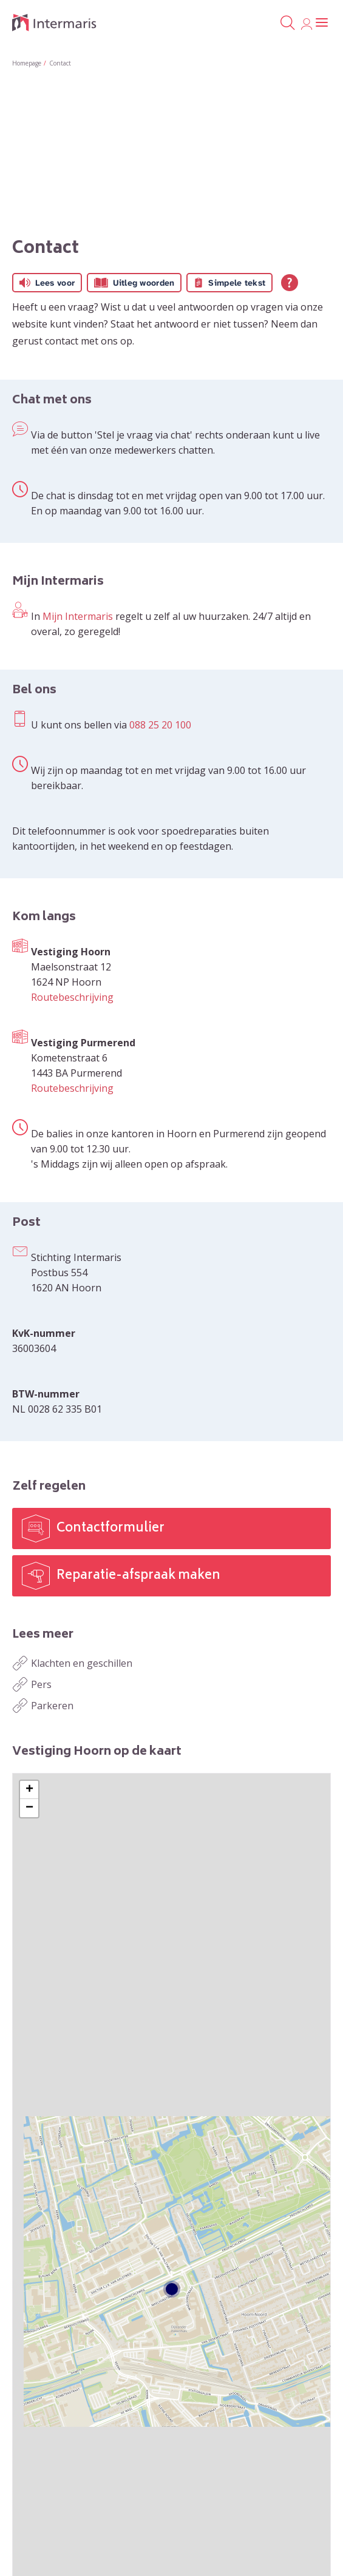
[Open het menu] (322, 23)
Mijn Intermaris (77, 616)
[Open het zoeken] (287, 23)
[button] (29, 1790)
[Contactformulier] (171, 1528)
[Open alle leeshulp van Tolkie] (289, 282)
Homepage (26, 63)
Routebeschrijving (72, 997)
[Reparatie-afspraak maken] (171, 1575)
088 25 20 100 (160, 724)
